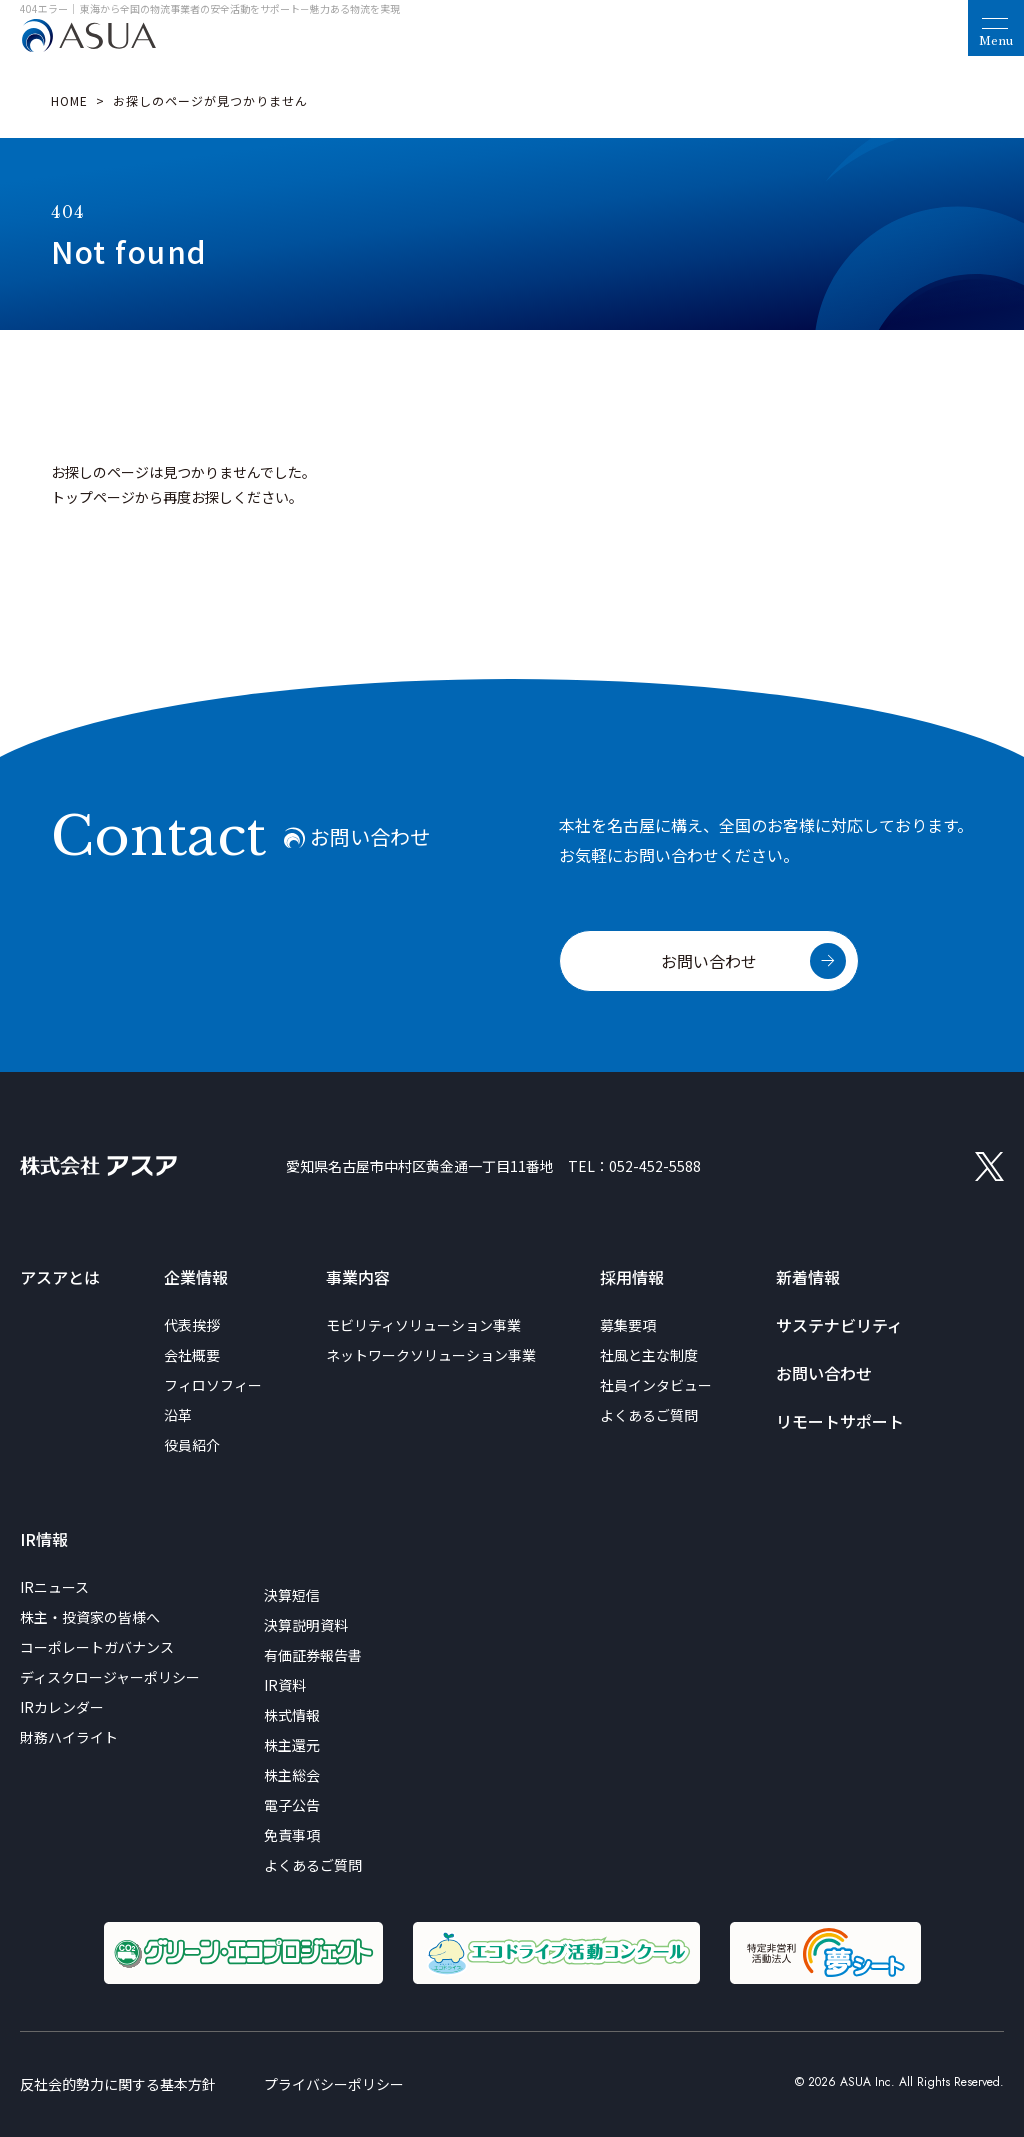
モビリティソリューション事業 (423, 1325)
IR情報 (44, 1539)
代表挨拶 (192, 1325)
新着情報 (808, 1277)
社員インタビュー (656, 1385)
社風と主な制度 (649, 1355)
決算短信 (292, 1595)
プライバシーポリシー (334, 2084)
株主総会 (292, 1775)
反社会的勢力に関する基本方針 (118, 2084)
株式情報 (292, 1715)
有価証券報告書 (313, 1655)
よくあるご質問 (649, 1415)
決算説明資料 (306, 1625)
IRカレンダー (62, 1707)
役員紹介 (192, 1445)
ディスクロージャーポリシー (110, 1677)
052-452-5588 (655, 1166)
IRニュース (54, 1587)
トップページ (93, 497)
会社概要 (192, 1355)
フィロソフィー (213, 1385)
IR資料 (285, 1685)
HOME (69, 100)
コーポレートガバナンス (97, 1647)
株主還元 (292, 1745)
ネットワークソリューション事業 (431, 1355)
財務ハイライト (69, 1737)
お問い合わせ (709, 961)
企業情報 (196, 1277)
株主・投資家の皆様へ (90, 1617)
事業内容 (358, 1277)
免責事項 (292, 1835)
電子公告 (292, 1805)
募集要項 (628, 1325)
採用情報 (632, 1277)
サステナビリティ (839, 1325)
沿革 (178, 1415)
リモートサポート (840, 1421)
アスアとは (60, 1277)
